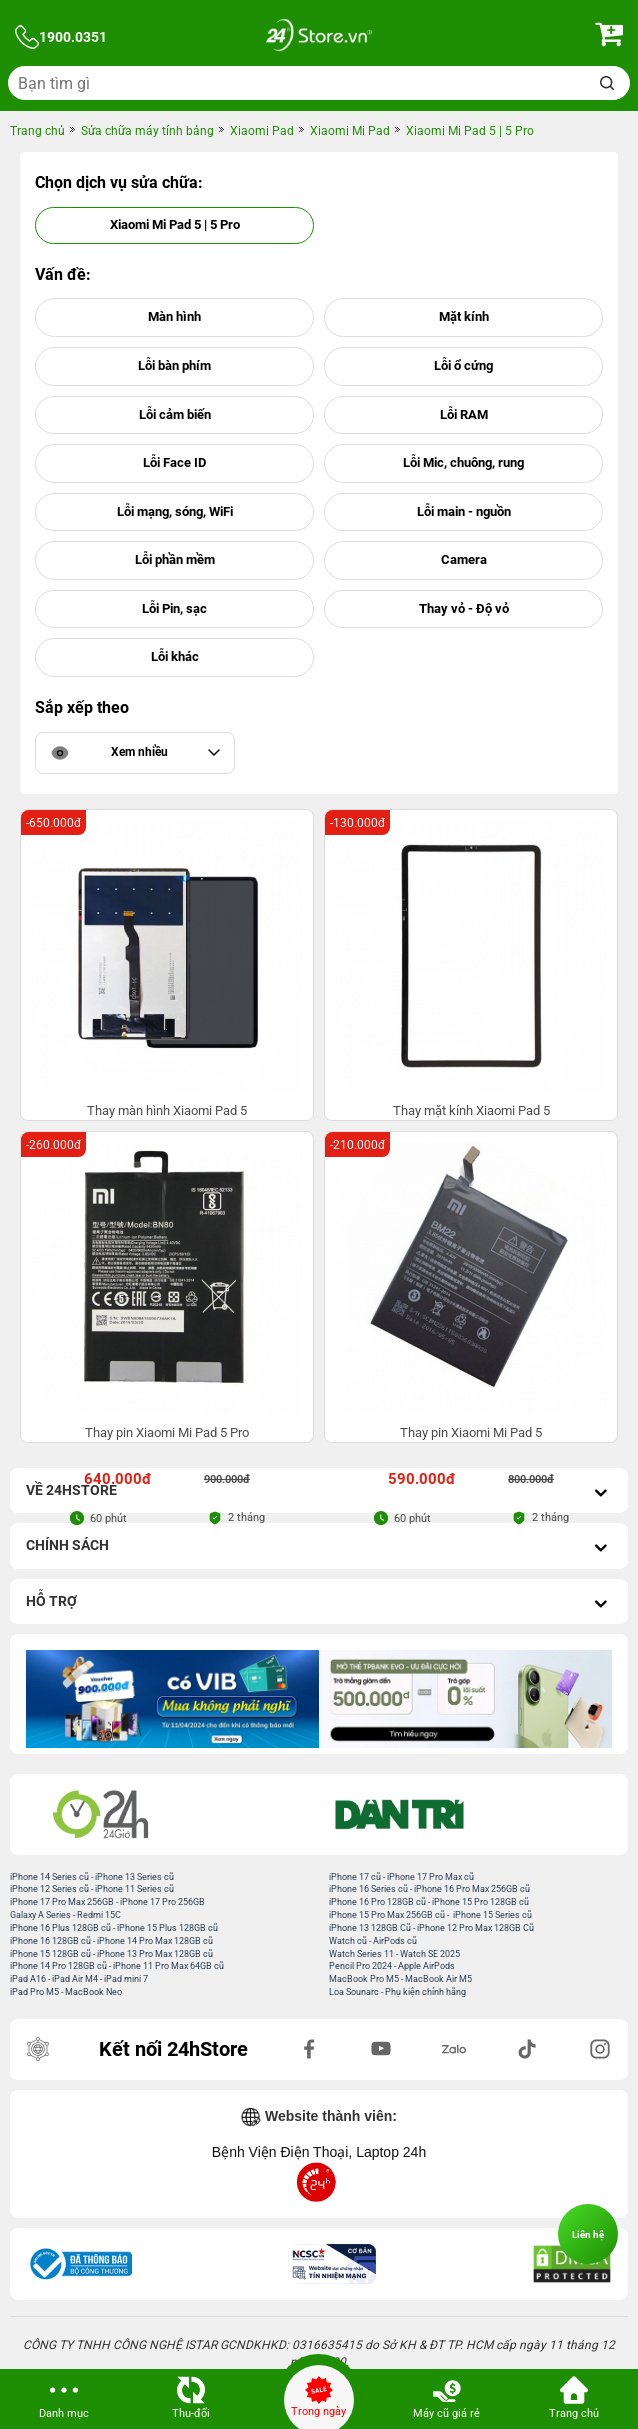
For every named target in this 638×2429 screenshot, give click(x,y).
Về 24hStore (319, 1492)
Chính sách (319, 1547)
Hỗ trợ (319, 1603)
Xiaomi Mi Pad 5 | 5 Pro (175, 224)
